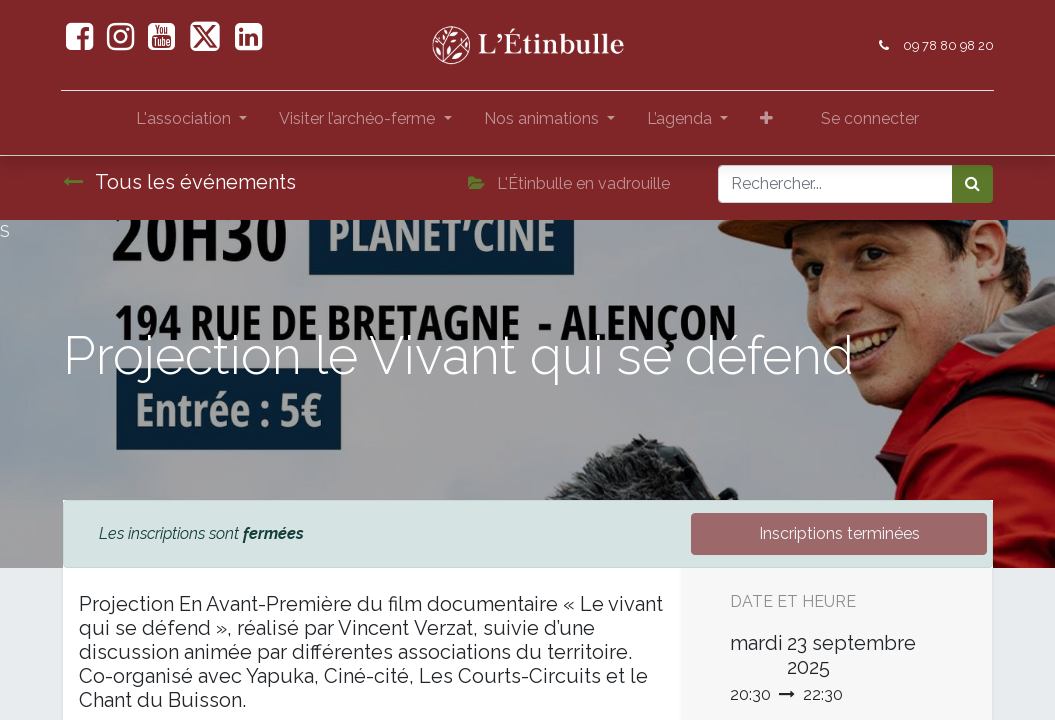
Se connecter (870, 118)
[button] (766, 123)
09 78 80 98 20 (947, 45)
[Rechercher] (972, 184)
